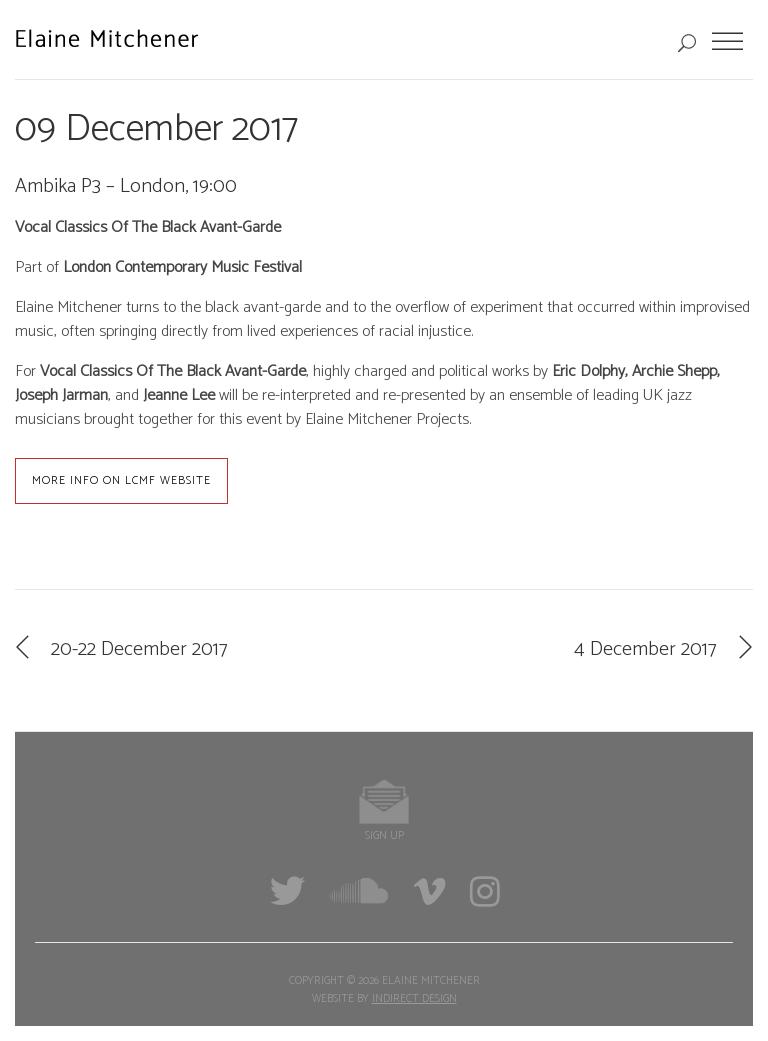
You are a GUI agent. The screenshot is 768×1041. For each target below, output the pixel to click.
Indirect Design (414, 999)
